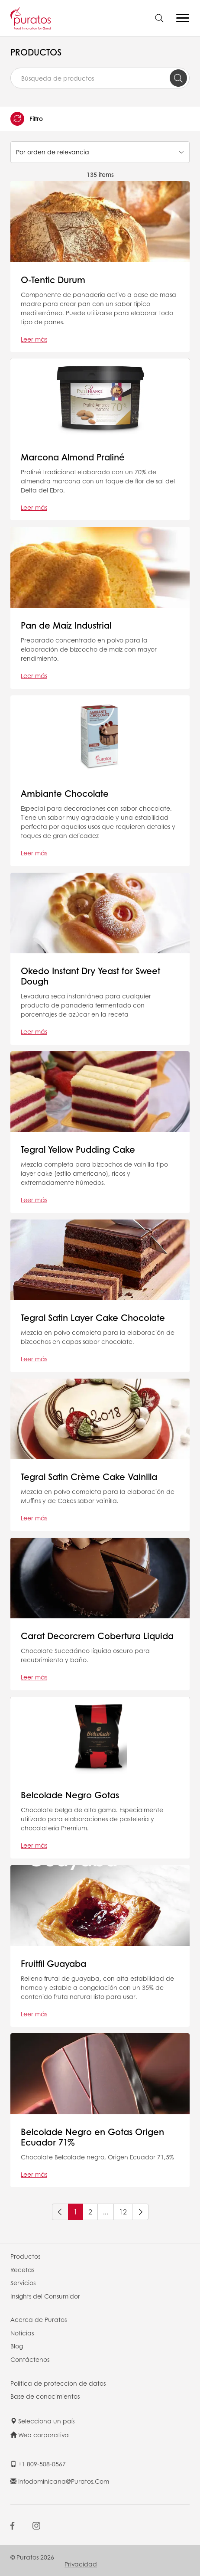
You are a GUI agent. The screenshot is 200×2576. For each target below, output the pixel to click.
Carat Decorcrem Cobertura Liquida (97, 1636)
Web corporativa (39, 2434)
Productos (25, 2256)
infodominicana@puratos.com (59, 2481)
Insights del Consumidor (45, 2296)
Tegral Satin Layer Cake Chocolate (93, 1317)
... (105, 2212)
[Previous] (60, 2212)
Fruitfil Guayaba (53, 1963)
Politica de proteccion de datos (58, 2383)
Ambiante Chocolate (65, 793)
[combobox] (100, 78)
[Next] (140, 2212)
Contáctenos (29, 2359)
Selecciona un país (42, 2420)
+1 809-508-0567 (38, 2463)
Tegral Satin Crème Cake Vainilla (89, 1477)
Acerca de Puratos (38, 2319)
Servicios (22, 2282)
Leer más (34, 339)
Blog (16, 2345)
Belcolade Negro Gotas (70, 1795)
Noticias (22, 2332)
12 (123, 2212)
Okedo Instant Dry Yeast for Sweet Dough (90, 976)
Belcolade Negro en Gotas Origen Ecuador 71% (92, 2137)
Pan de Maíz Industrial (66, 625)
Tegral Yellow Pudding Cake (78, 1149)
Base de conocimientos (45, 2396)
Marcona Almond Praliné (73, 457)
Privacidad (81, 2564)
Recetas (22, 2269)
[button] (100, 119)
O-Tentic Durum (53, 280)
